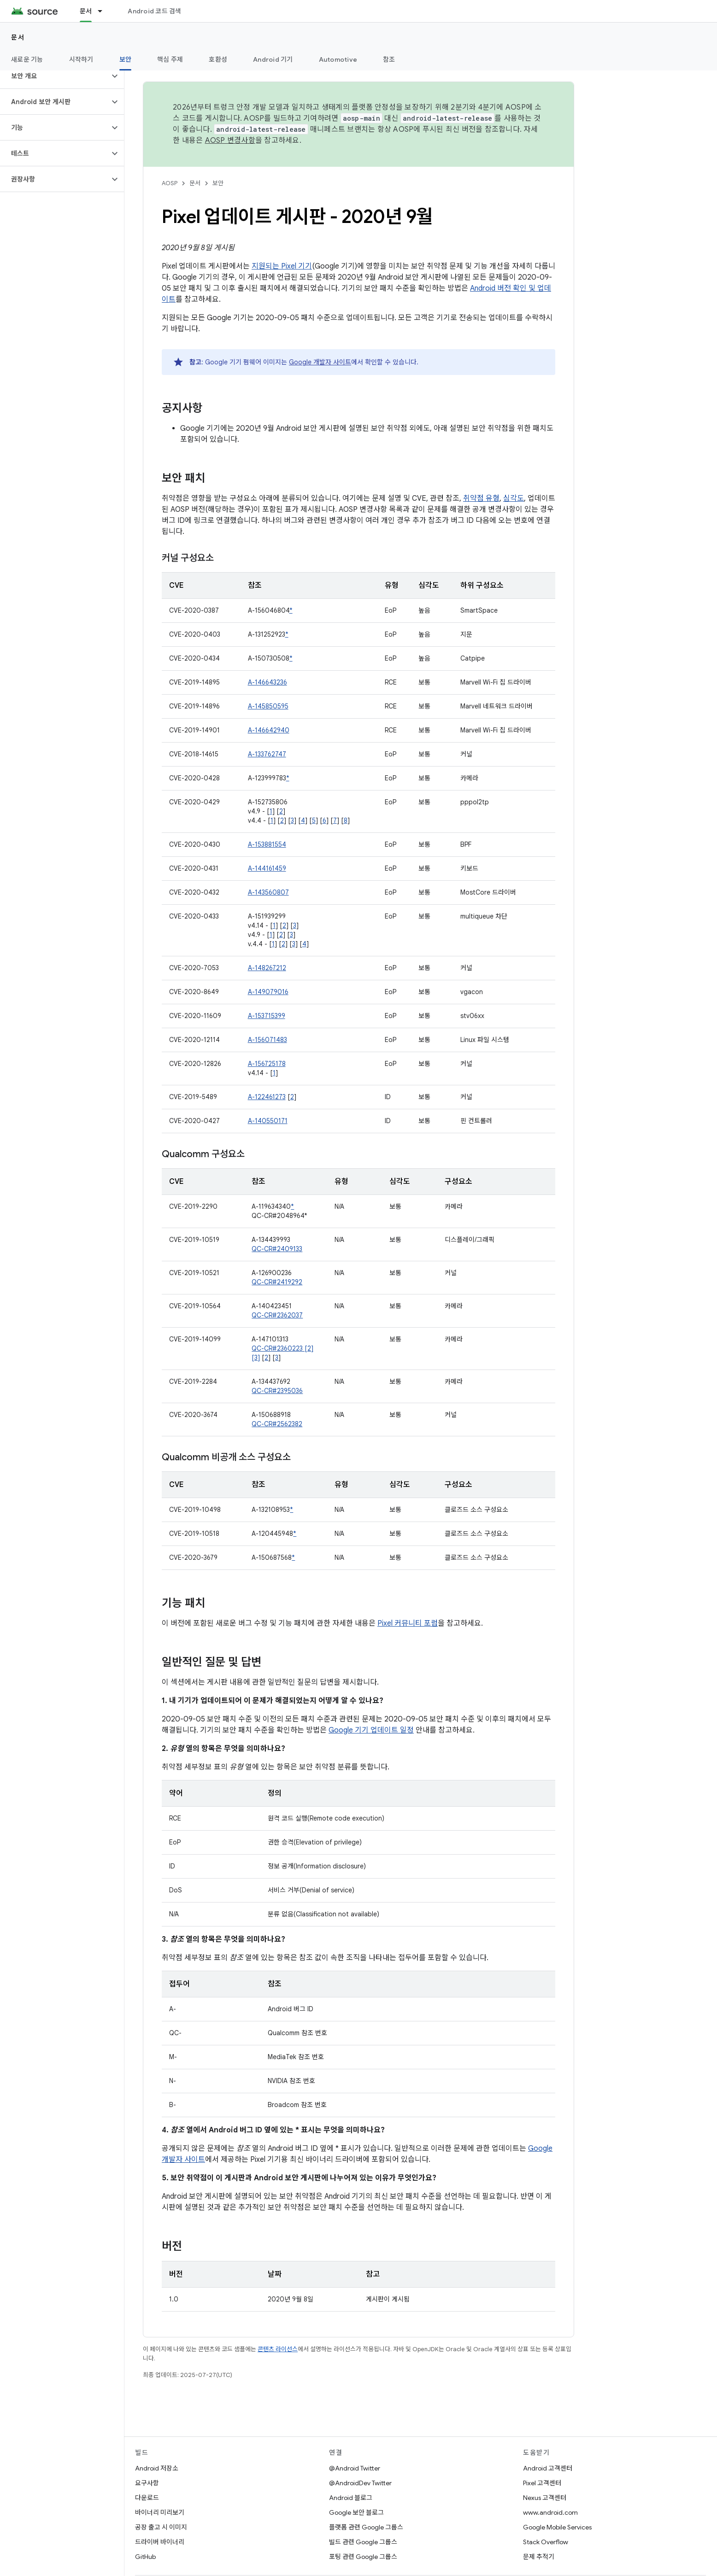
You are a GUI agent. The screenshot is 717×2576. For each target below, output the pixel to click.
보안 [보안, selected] (125, 59)
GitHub (145, 2557)
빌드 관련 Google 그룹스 (363, 2542)
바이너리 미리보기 (159, 2512)
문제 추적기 (538, 2557)
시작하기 (81, 59)
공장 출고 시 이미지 (161, 2527)
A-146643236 (267, 682)
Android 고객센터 (547, 2468)
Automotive (338, 59)
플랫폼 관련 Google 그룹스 (366, 2527)
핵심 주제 (170, 59)
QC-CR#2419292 (277, 1282)
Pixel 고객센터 (542, 2483)
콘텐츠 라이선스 (278, 2349)
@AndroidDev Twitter (360, 2483)
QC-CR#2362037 (277, 1315)
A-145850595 (268, 706)
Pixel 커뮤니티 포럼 (407, 1623)
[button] (54, 76)
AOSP (169, 183)
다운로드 (147, 2498)
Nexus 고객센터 (544, 2498)
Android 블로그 (350, 2498)
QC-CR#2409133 (277, 1249)
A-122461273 (267, 1097)
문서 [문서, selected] (86, 11)
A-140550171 (268, 1121)
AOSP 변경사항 (230, 140)
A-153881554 (267, 844)
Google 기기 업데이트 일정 (371, 1730)
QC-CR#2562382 (277, 1424)
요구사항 (147, 2483)
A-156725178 (267, 1064)
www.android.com (550, 2512)
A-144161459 (267, 868)
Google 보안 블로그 (356, 2512)
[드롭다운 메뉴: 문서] (104, 11)
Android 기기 (273, 59)
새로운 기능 (27, 59)
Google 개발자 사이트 (320, 362)
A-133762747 (267, 754)
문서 (17, 37)
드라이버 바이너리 (159, 2542)
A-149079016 (268, 992)
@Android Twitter (354, 2468)
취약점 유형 (481, 498)
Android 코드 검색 (154, 11)
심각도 (513, 498)
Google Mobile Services (557, 2527)
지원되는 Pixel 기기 (282, 266)
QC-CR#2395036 (277, 1391)
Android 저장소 (156, 2468)
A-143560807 (268, 892)
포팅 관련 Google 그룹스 (363, 2557)
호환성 (218, 59)
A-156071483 (267, 1040)
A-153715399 (266, 1016)
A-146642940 (268, 730)
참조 (389, 59)
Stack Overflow (545, 2542)
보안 (217, 183)
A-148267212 (267, 968)
